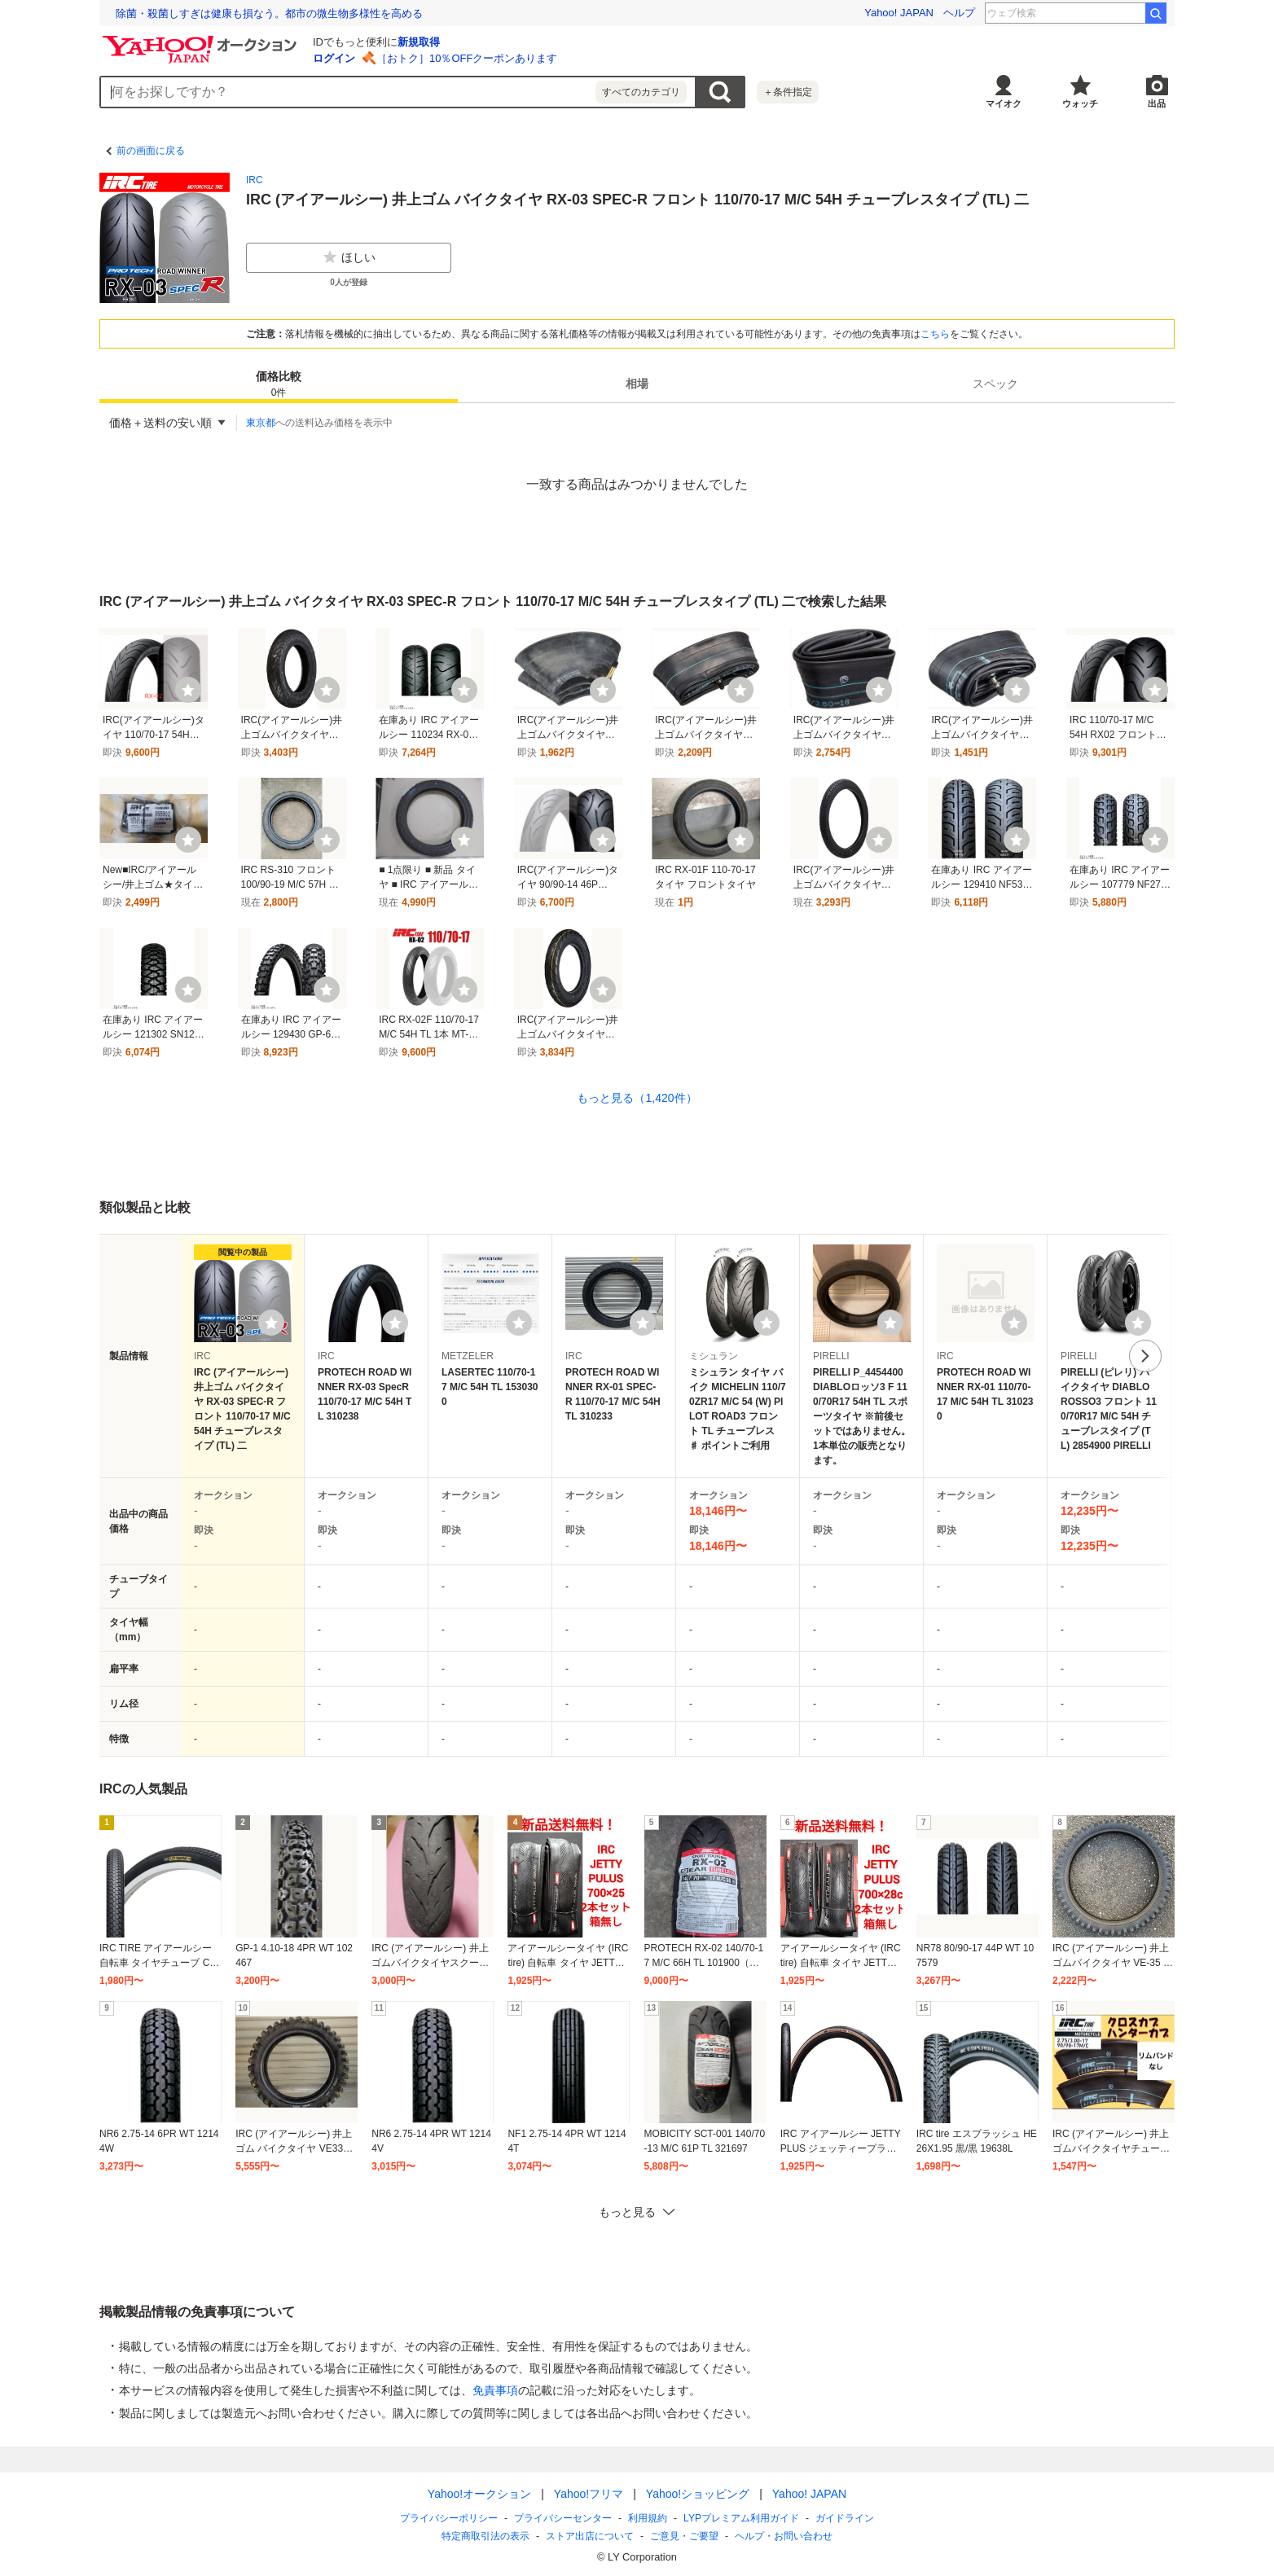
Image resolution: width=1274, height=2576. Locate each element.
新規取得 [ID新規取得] (419, 42)
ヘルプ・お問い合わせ (783, 2536)
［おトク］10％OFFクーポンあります (466, 58)
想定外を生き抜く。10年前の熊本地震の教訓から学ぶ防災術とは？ (275, 13)
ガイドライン (844, 2518)
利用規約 (647, 2518)
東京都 (260, 423)
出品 (1157, 103)
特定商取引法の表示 (485, 2536)
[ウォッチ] (188, 690)
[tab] (278, 383)
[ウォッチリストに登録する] (271, 1323)
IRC (254, 180)
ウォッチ (1080, 103)
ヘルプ (959, 13)
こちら (935, 334)
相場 (637, 383)
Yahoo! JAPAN (899, 13)
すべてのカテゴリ (641, 92)
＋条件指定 (787, 92)
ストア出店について (590, 2536)
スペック (995, 383)
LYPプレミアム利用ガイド (741, 2518)
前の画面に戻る (150, 150)
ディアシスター (1100, 13)
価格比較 (278, 385)
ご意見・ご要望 (684, 2536)
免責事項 (495, 2390)
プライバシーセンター (563, 2518)
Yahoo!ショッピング (697, 2493)
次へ (1145, 1356)
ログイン (334, 58)
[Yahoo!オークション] (202, 40)
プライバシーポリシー (449, 2518)
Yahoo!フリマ (588, 2493)
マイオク (1003, 103)
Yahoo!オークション (479, 2493)
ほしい (349, 257)
